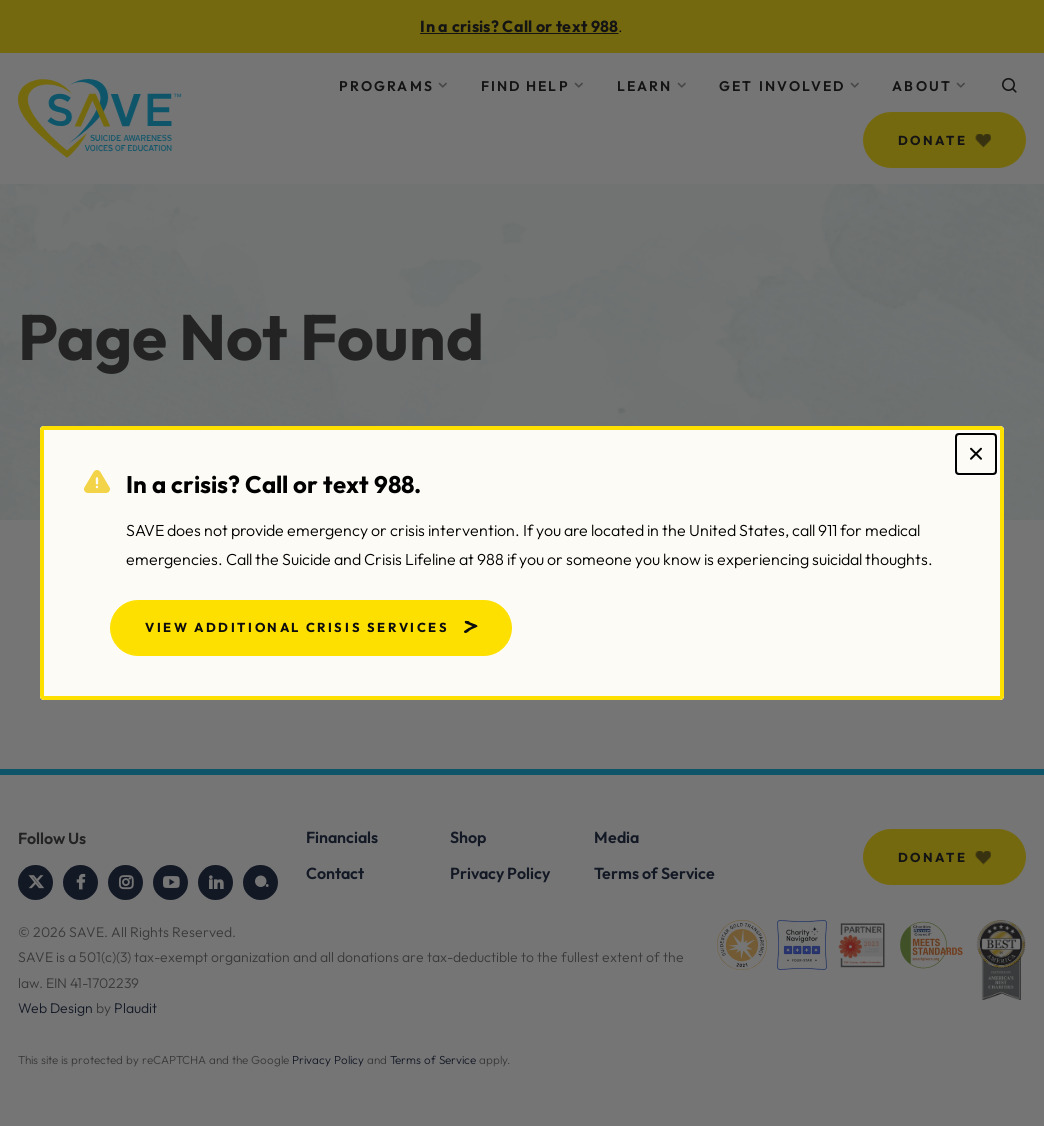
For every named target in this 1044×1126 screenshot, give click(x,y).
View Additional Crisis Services (297, 627)
